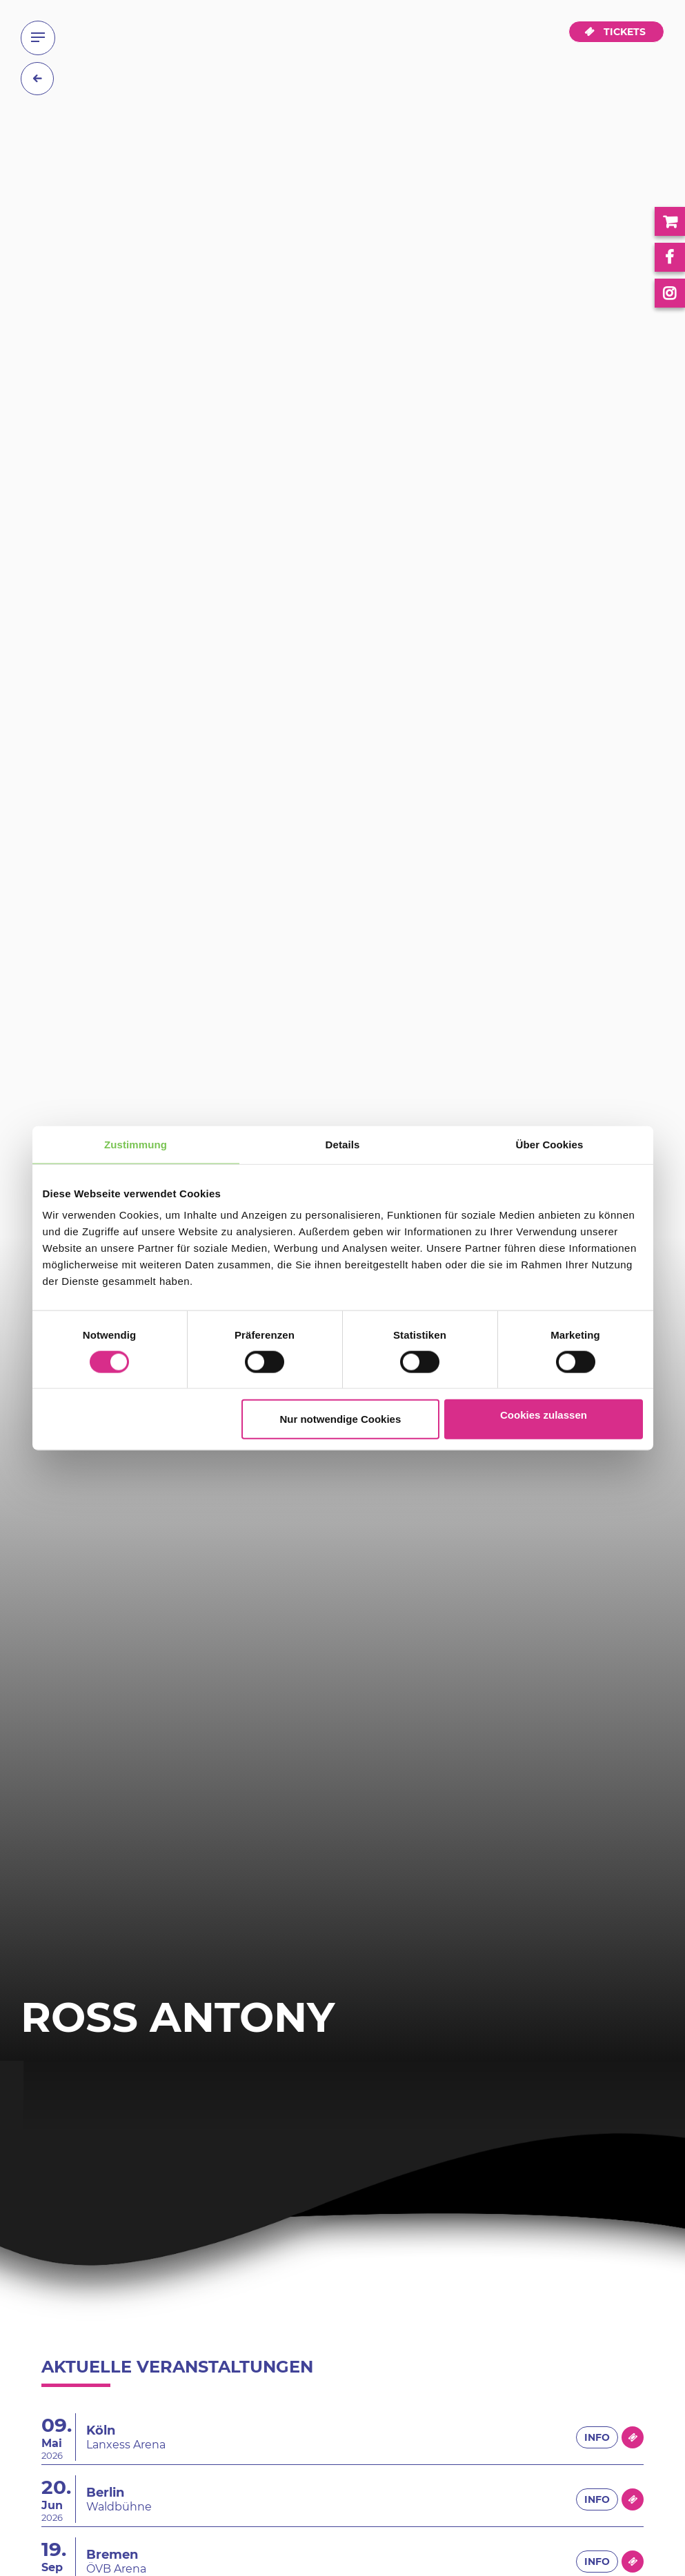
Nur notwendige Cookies (340, 1419)
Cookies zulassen (543, 1415)
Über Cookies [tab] (550, 1144)
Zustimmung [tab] (135, 1144)
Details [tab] (343, 1144)
